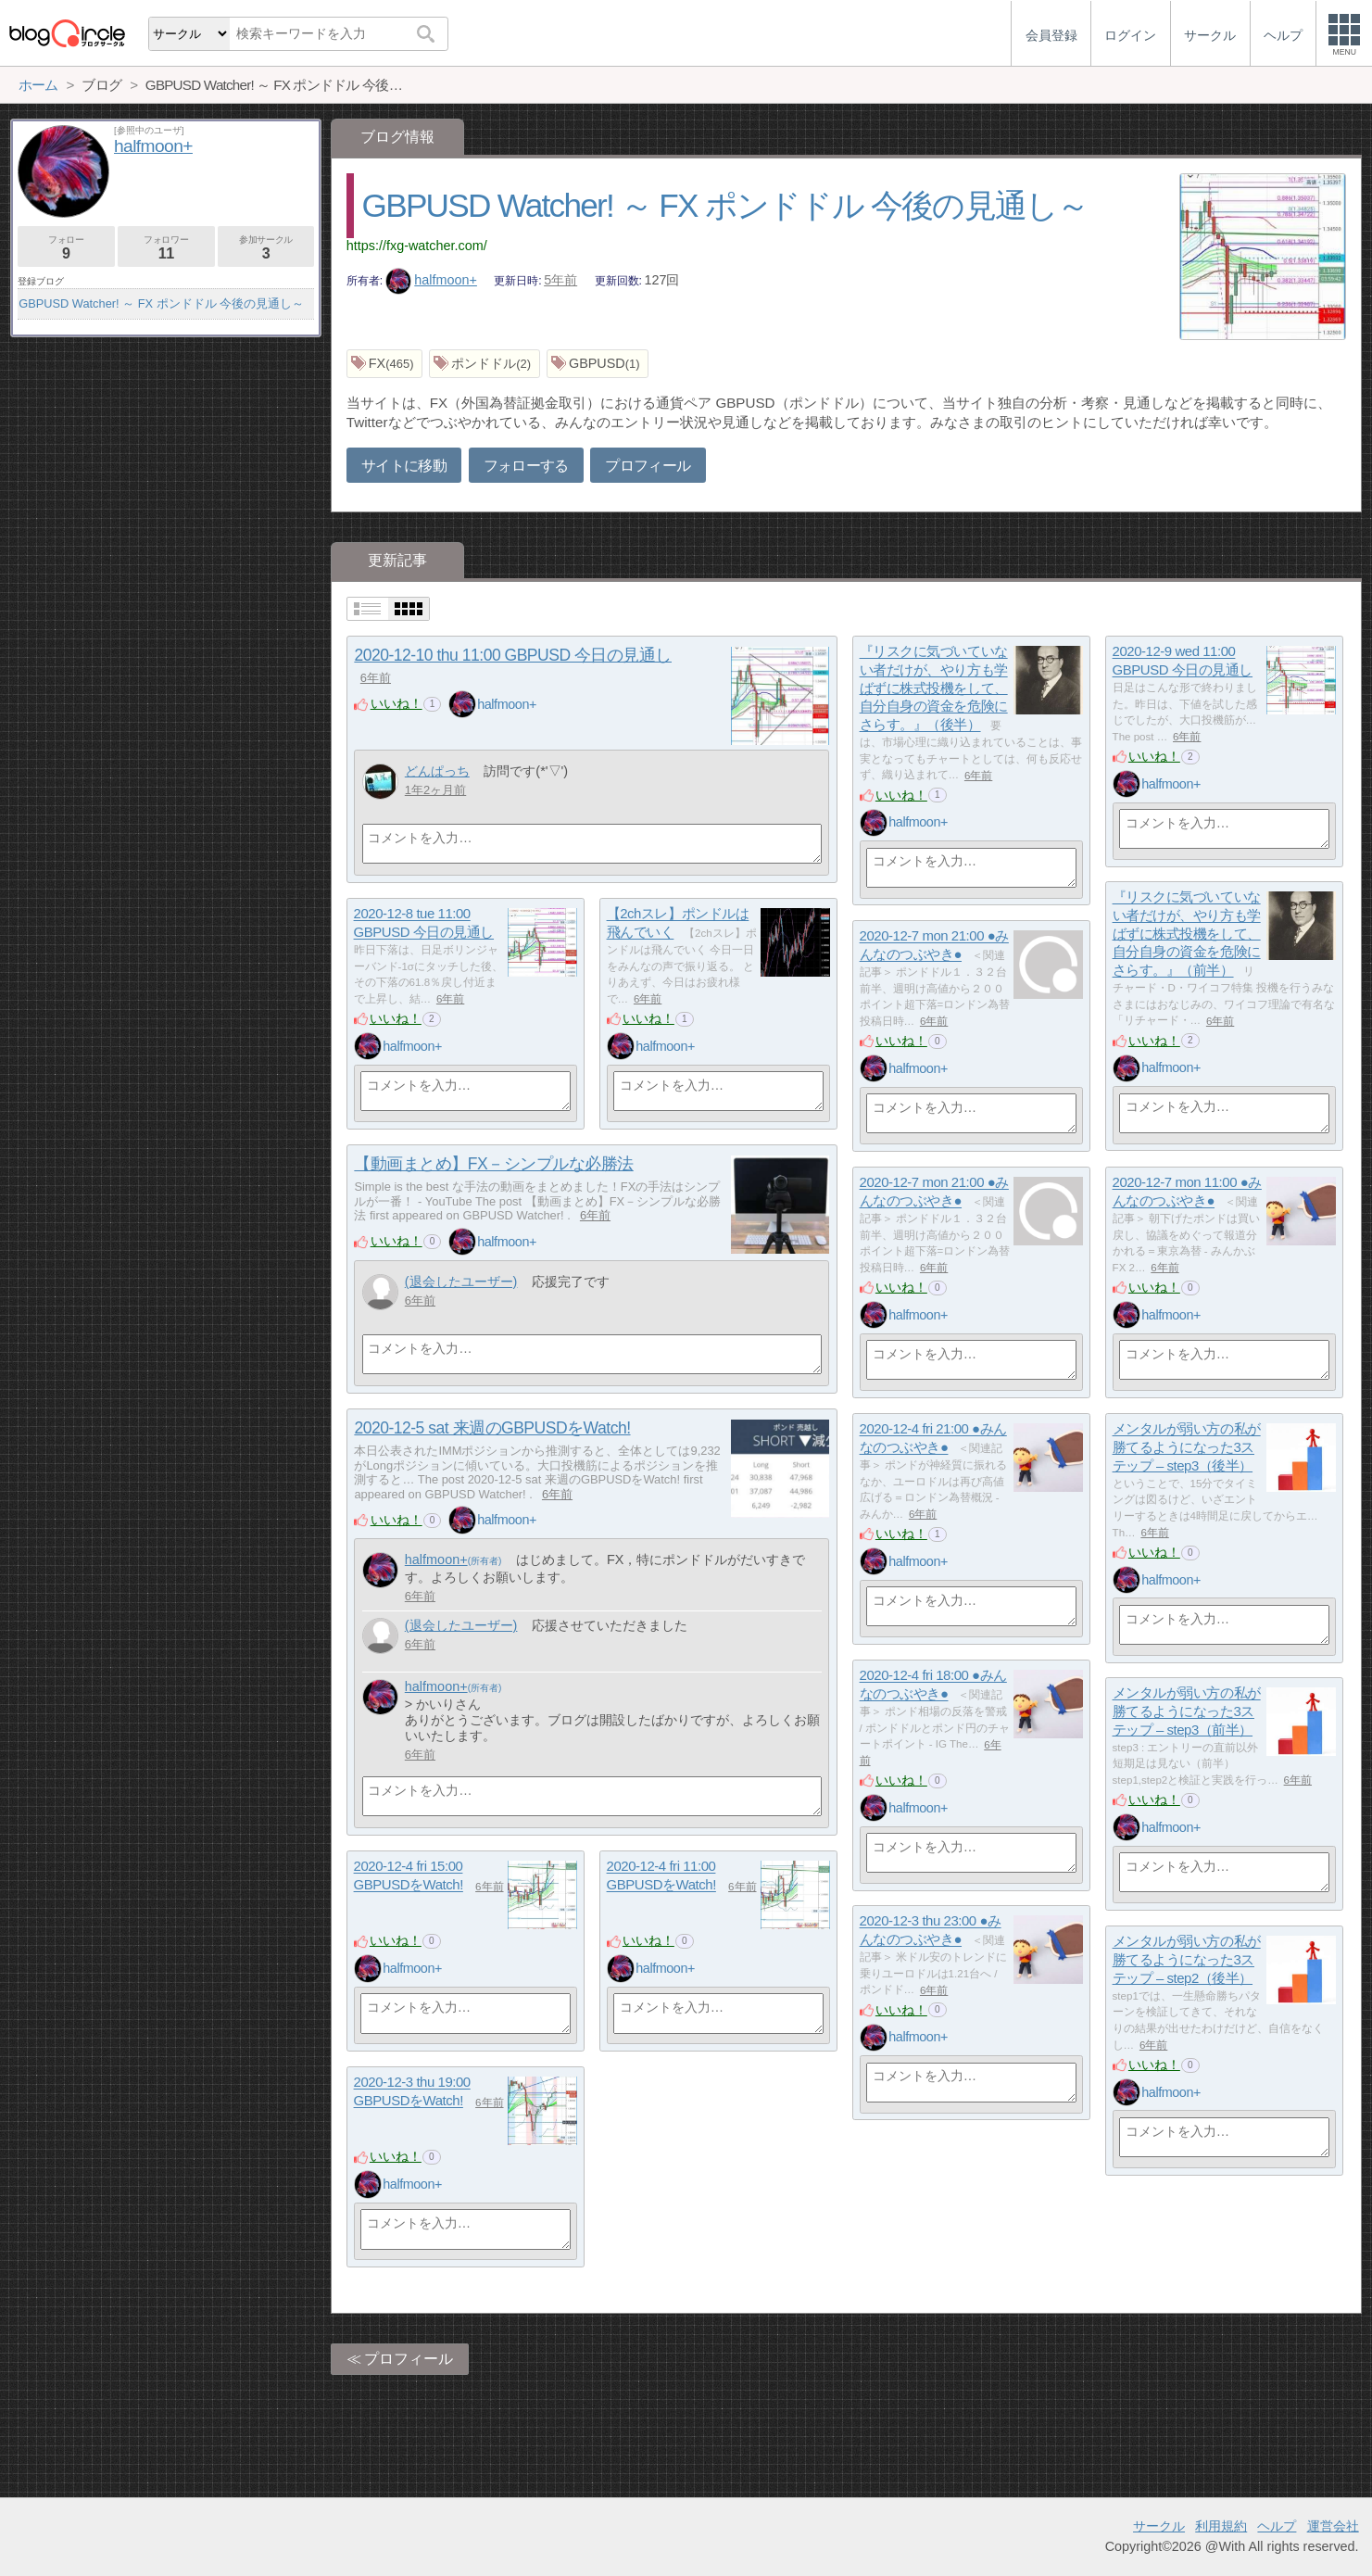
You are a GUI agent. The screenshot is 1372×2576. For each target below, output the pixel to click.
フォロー (66, 247)
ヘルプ (1276, 2526)
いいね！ (396, 703)
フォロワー (166, 247)
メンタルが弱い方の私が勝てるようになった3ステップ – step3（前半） (1187, 1711)
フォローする (526, 466)
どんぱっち (437, 771)
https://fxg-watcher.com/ (416, 245)
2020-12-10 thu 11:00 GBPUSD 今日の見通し (513, 655)
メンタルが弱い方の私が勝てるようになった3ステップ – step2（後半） (1187, 1960)
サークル (1159, 2526)
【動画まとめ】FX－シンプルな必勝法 (493, 1164)
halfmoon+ (431, 279)
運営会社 (1333, 2526)
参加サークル (266, 247)
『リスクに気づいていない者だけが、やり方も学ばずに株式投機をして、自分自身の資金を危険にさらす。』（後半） (934, 688)
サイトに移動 (404, 466)
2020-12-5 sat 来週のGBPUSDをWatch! (492, 1428)
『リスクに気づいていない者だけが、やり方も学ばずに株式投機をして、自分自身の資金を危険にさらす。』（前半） (1187, 934)
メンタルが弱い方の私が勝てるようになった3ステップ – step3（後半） (1187, 1447)
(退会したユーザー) (461, 1281)
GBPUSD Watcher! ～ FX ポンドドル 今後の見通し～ (725, 205)
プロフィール (647, 466)
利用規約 (1221, 2526)
